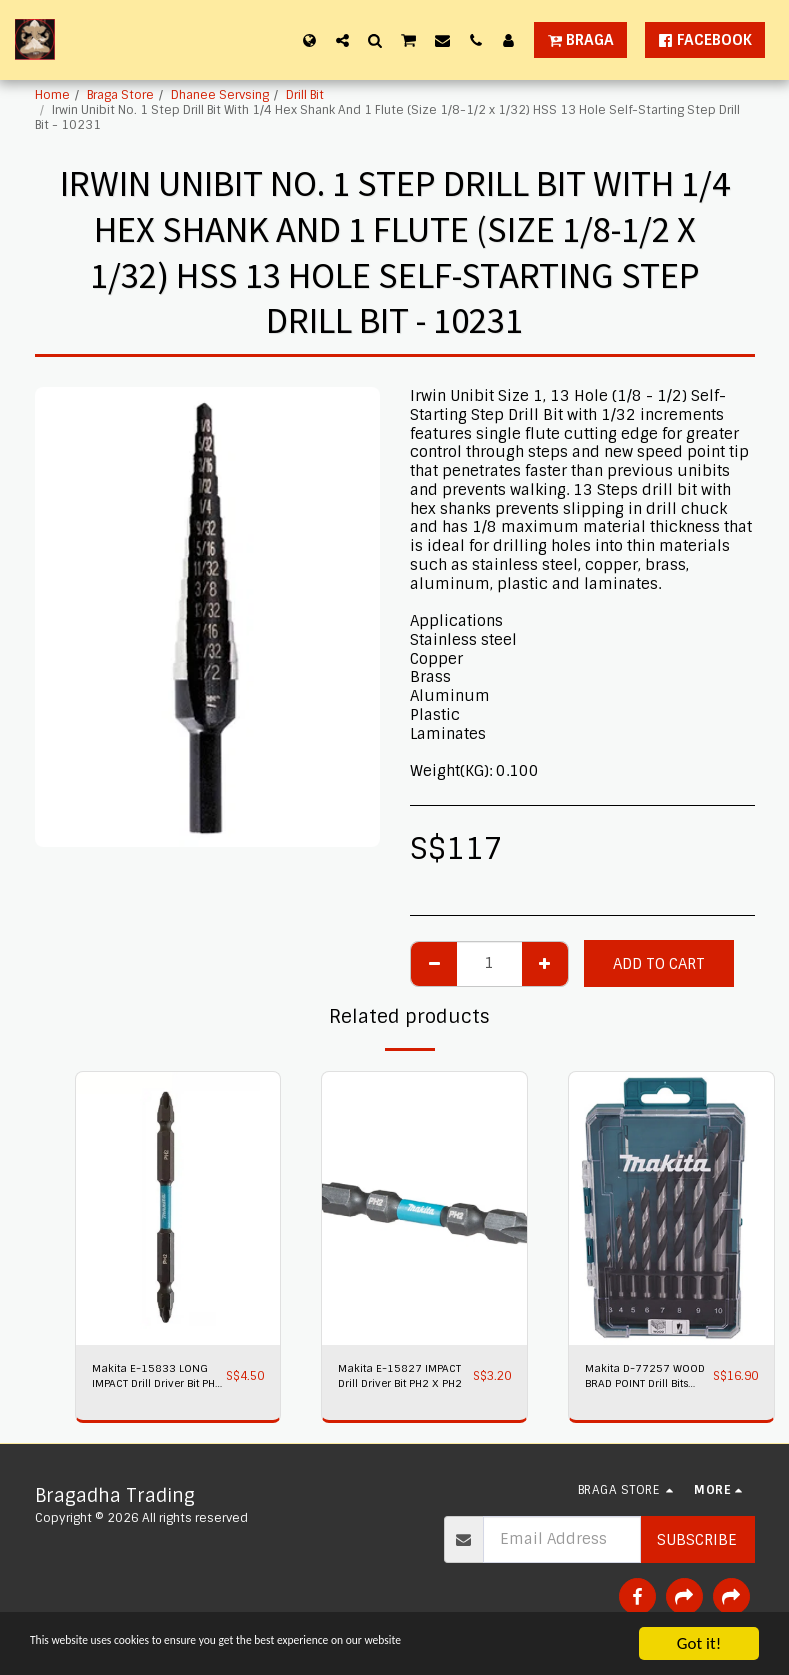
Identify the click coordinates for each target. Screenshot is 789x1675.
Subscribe (697, 1544)
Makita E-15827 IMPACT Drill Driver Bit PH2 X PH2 (396, 1379)
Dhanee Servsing (220, 95)
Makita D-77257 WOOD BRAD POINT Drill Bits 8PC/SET (636, 1379)
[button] (342, 40)
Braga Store (120, 95)
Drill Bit (305, 95)
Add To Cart (659, 964)
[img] (178, 1208)
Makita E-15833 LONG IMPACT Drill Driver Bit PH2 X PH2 (155, 1379)
